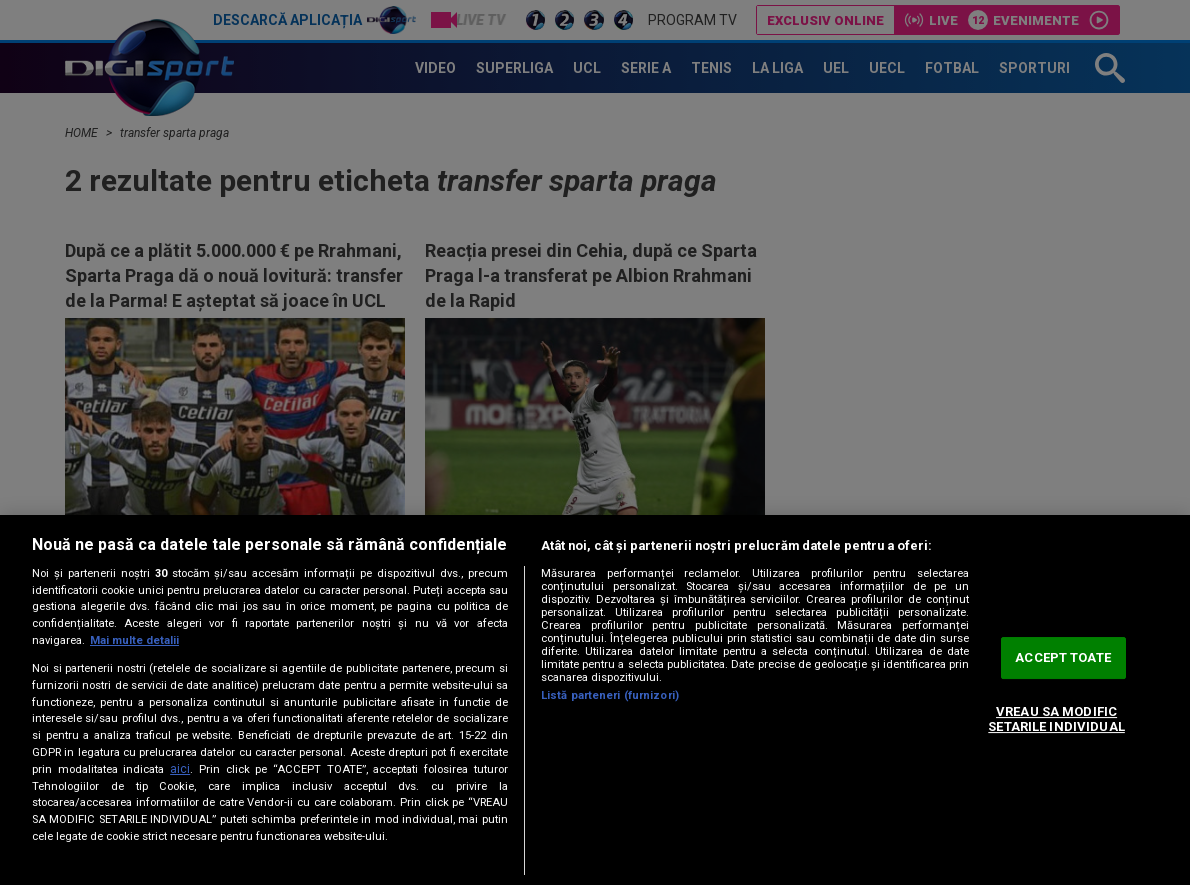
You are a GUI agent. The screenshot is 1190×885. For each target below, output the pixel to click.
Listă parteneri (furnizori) (610, 695)
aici (180, 769)
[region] (595, 700)
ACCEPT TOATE (1063, 657)
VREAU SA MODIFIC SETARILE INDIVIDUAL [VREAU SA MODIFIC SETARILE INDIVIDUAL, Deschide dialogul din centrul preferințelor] (1056, 719)
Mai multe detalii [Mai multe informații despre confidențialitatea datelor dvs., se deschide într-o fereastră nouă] (134, 640)
